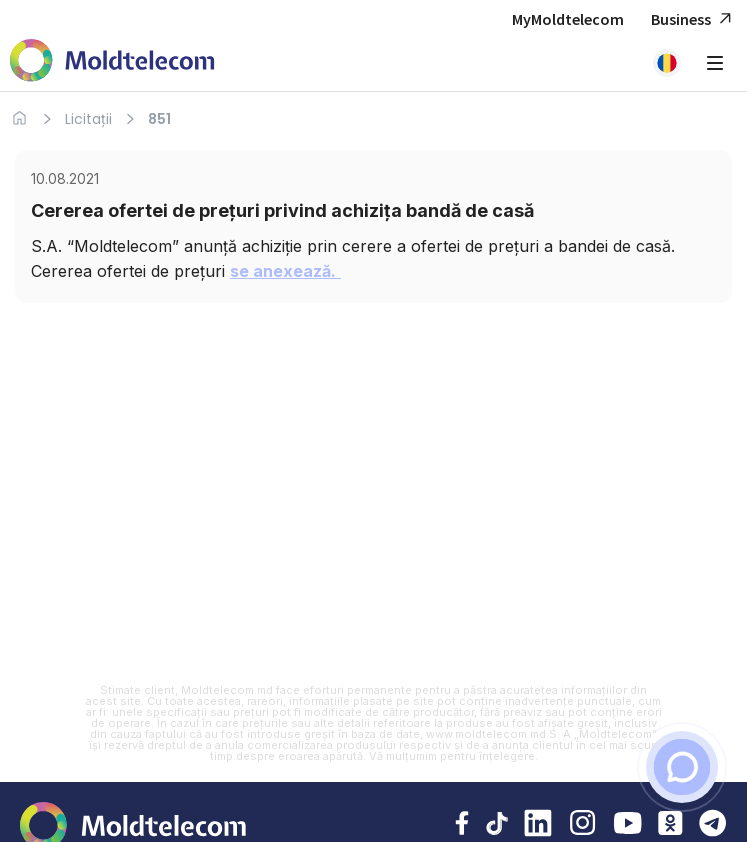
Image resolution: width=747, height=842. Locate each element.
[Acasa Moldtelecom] (112, 62)
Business (694, 19)
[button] (667, 63)
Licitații (88, 119)
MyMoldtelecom (568, 19)
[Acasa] (19, 118)
